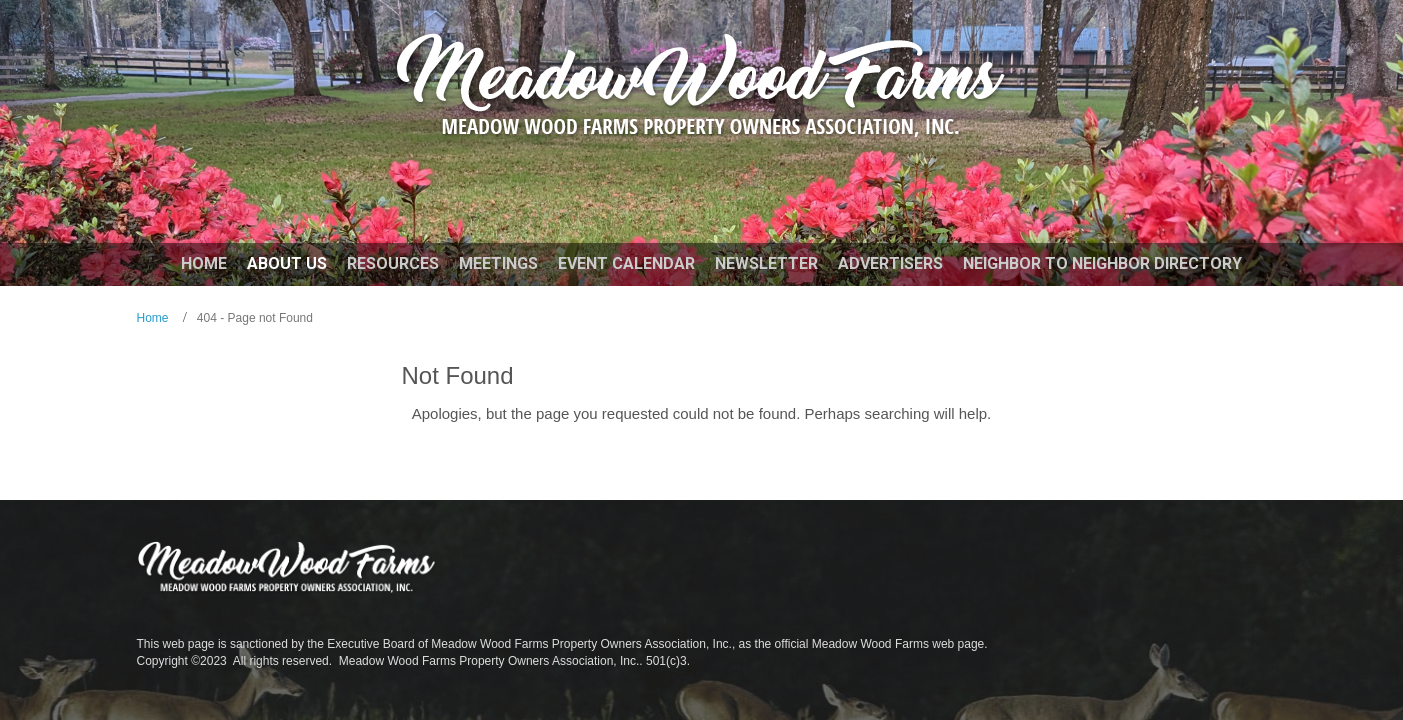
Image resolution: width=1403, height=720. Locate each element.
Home (153, 318)
